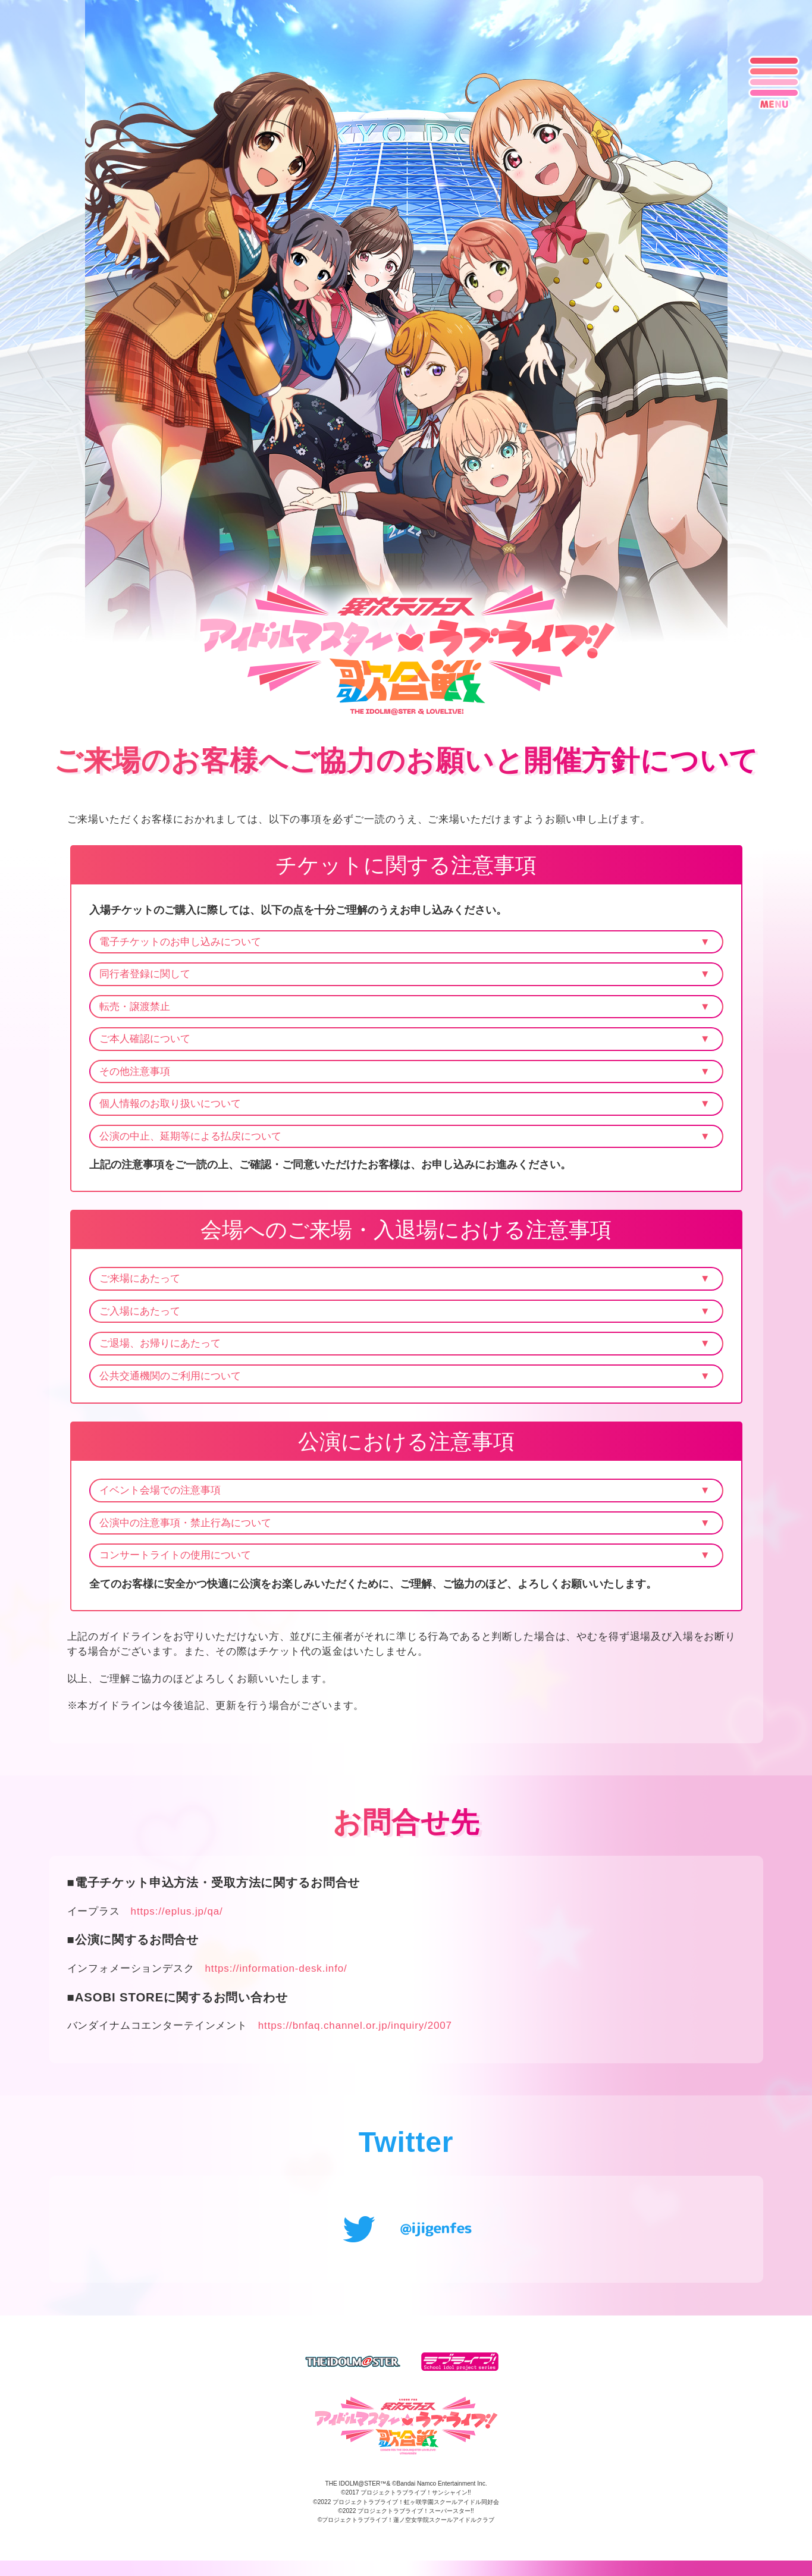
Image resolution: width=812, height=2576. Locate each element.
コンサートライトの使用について (175, 1555)
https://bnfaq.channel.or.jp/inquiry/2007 (355, 2032)
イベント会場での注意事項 (160, 1490)
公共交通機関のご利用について (170, 1376)
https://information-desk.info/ (276, 1975)
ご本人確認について (144, 1038)
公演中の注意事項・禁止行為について (185, 1523)
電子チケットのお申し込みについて (180, 941)
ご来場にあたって (139, 1278)
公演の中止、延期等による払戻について (190, 1136)
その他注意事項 (134, 1071)
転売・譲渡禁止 (134, 1006)
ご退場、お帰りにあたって (160, 1343)
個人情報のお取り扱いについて (170, 1103)
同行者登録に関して (144, 974)
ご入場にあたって (139, 1311)
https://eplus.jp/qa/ (177, 1918)
